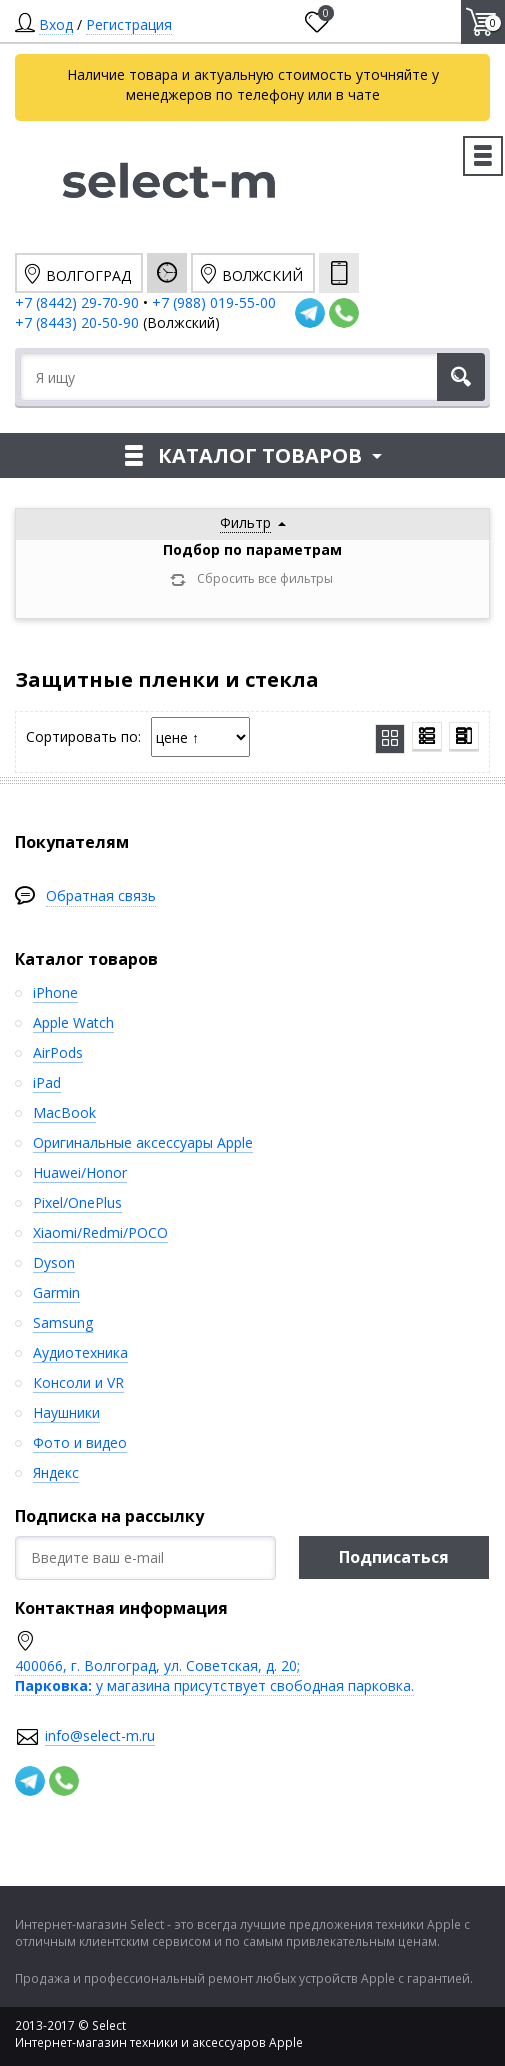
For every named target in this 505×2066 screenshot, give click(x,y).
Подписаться (394, 1557)
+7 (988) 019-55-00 (214, 302)
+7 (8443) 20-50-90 (79, 322)
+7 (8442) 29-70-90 (77, 302)
